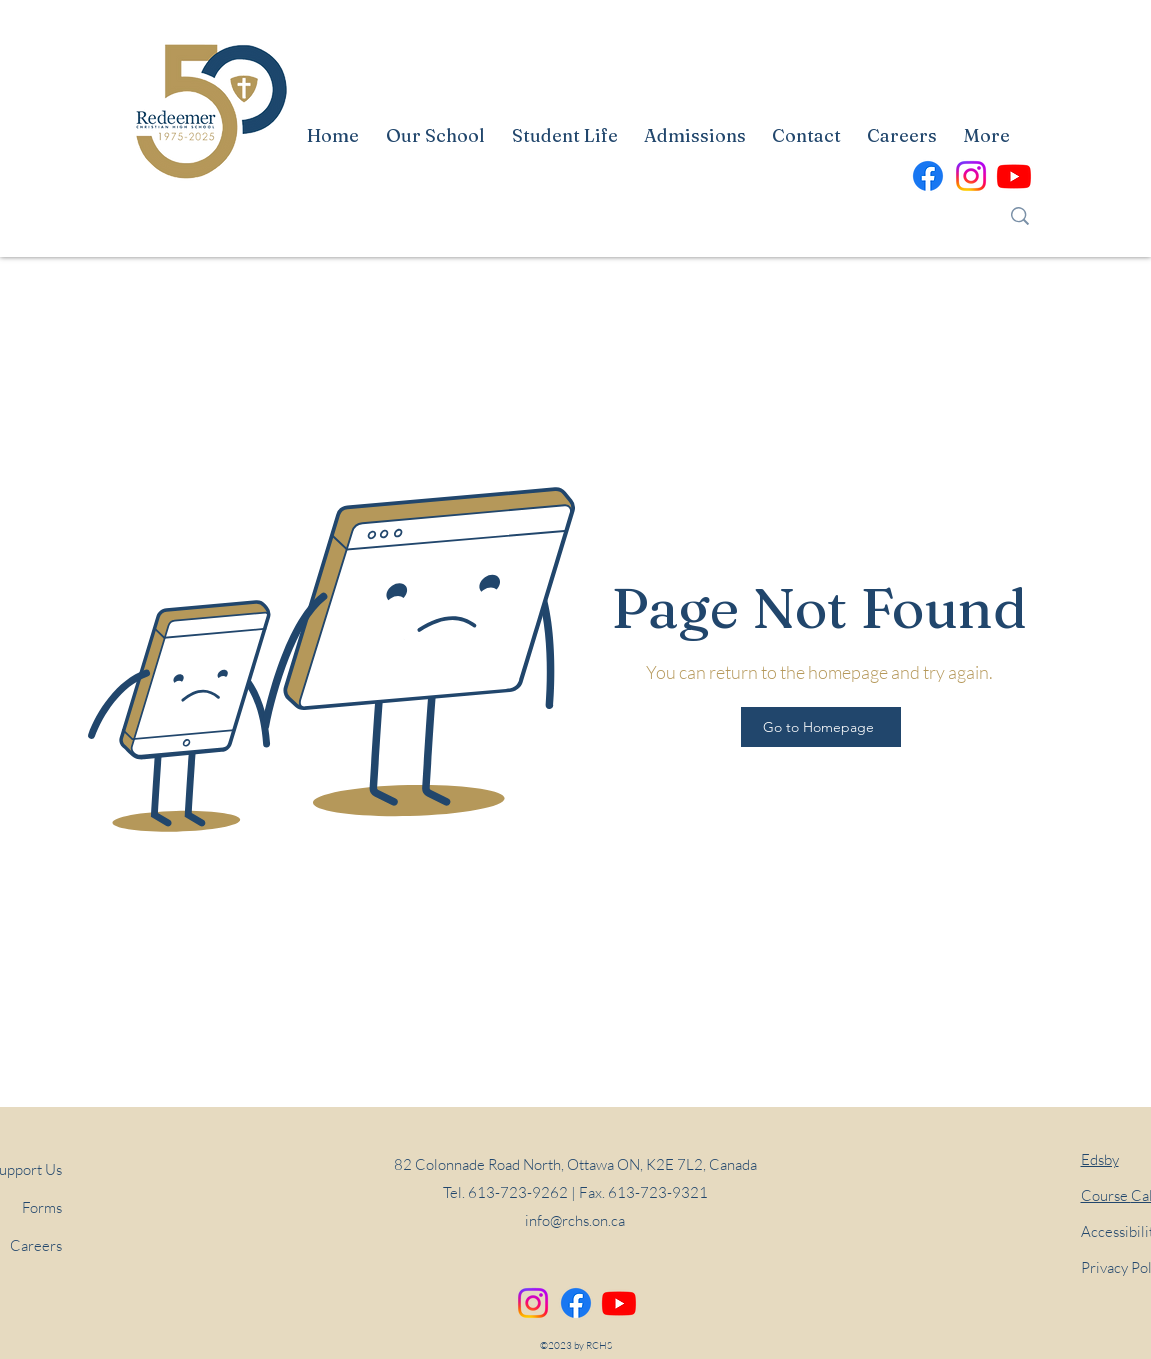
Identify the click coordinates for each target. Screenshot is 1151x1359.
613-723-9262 (518, 1192)
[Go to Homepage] (821, 727)
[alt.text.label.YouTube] (1014, 176)
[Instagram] (533, 1303)
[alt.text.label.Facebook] (928, 176)
